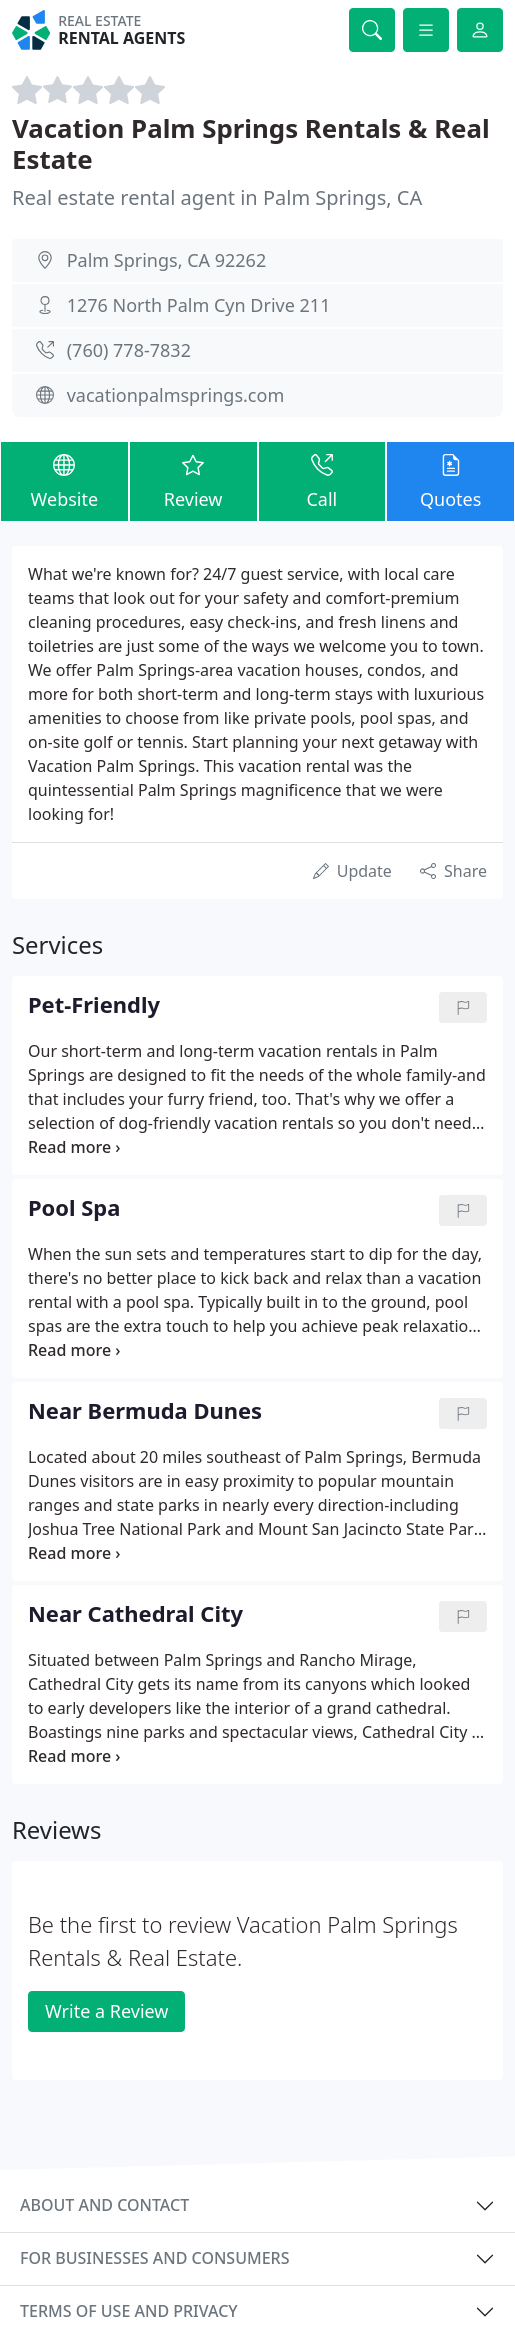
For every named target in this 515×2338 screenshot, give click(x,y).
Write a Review (106, 2011)
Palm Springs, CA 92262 (167, 260)
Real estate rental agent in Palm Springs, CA (217, 197)
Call (322, 481)
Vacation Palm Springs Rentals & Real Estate (251, 143)
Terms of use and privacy (129, 2311)
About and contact (104, 2205)
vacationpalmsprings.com (176, 395)
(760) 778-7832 (129, 350)
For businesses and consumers (154, 2258)
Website (64, 481)
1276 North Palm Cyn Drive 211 (199, 305)
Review (193, 481)
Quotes (450, 481)
